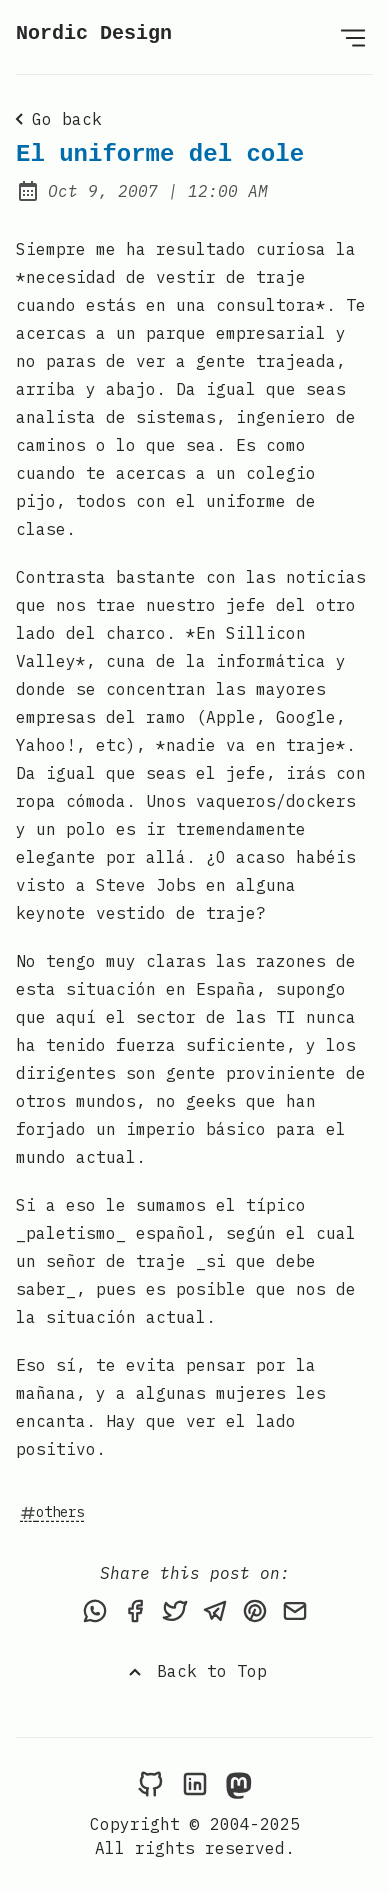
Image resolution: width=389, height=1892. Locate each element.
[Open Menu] (353, 37)
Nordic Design (94, 33)
